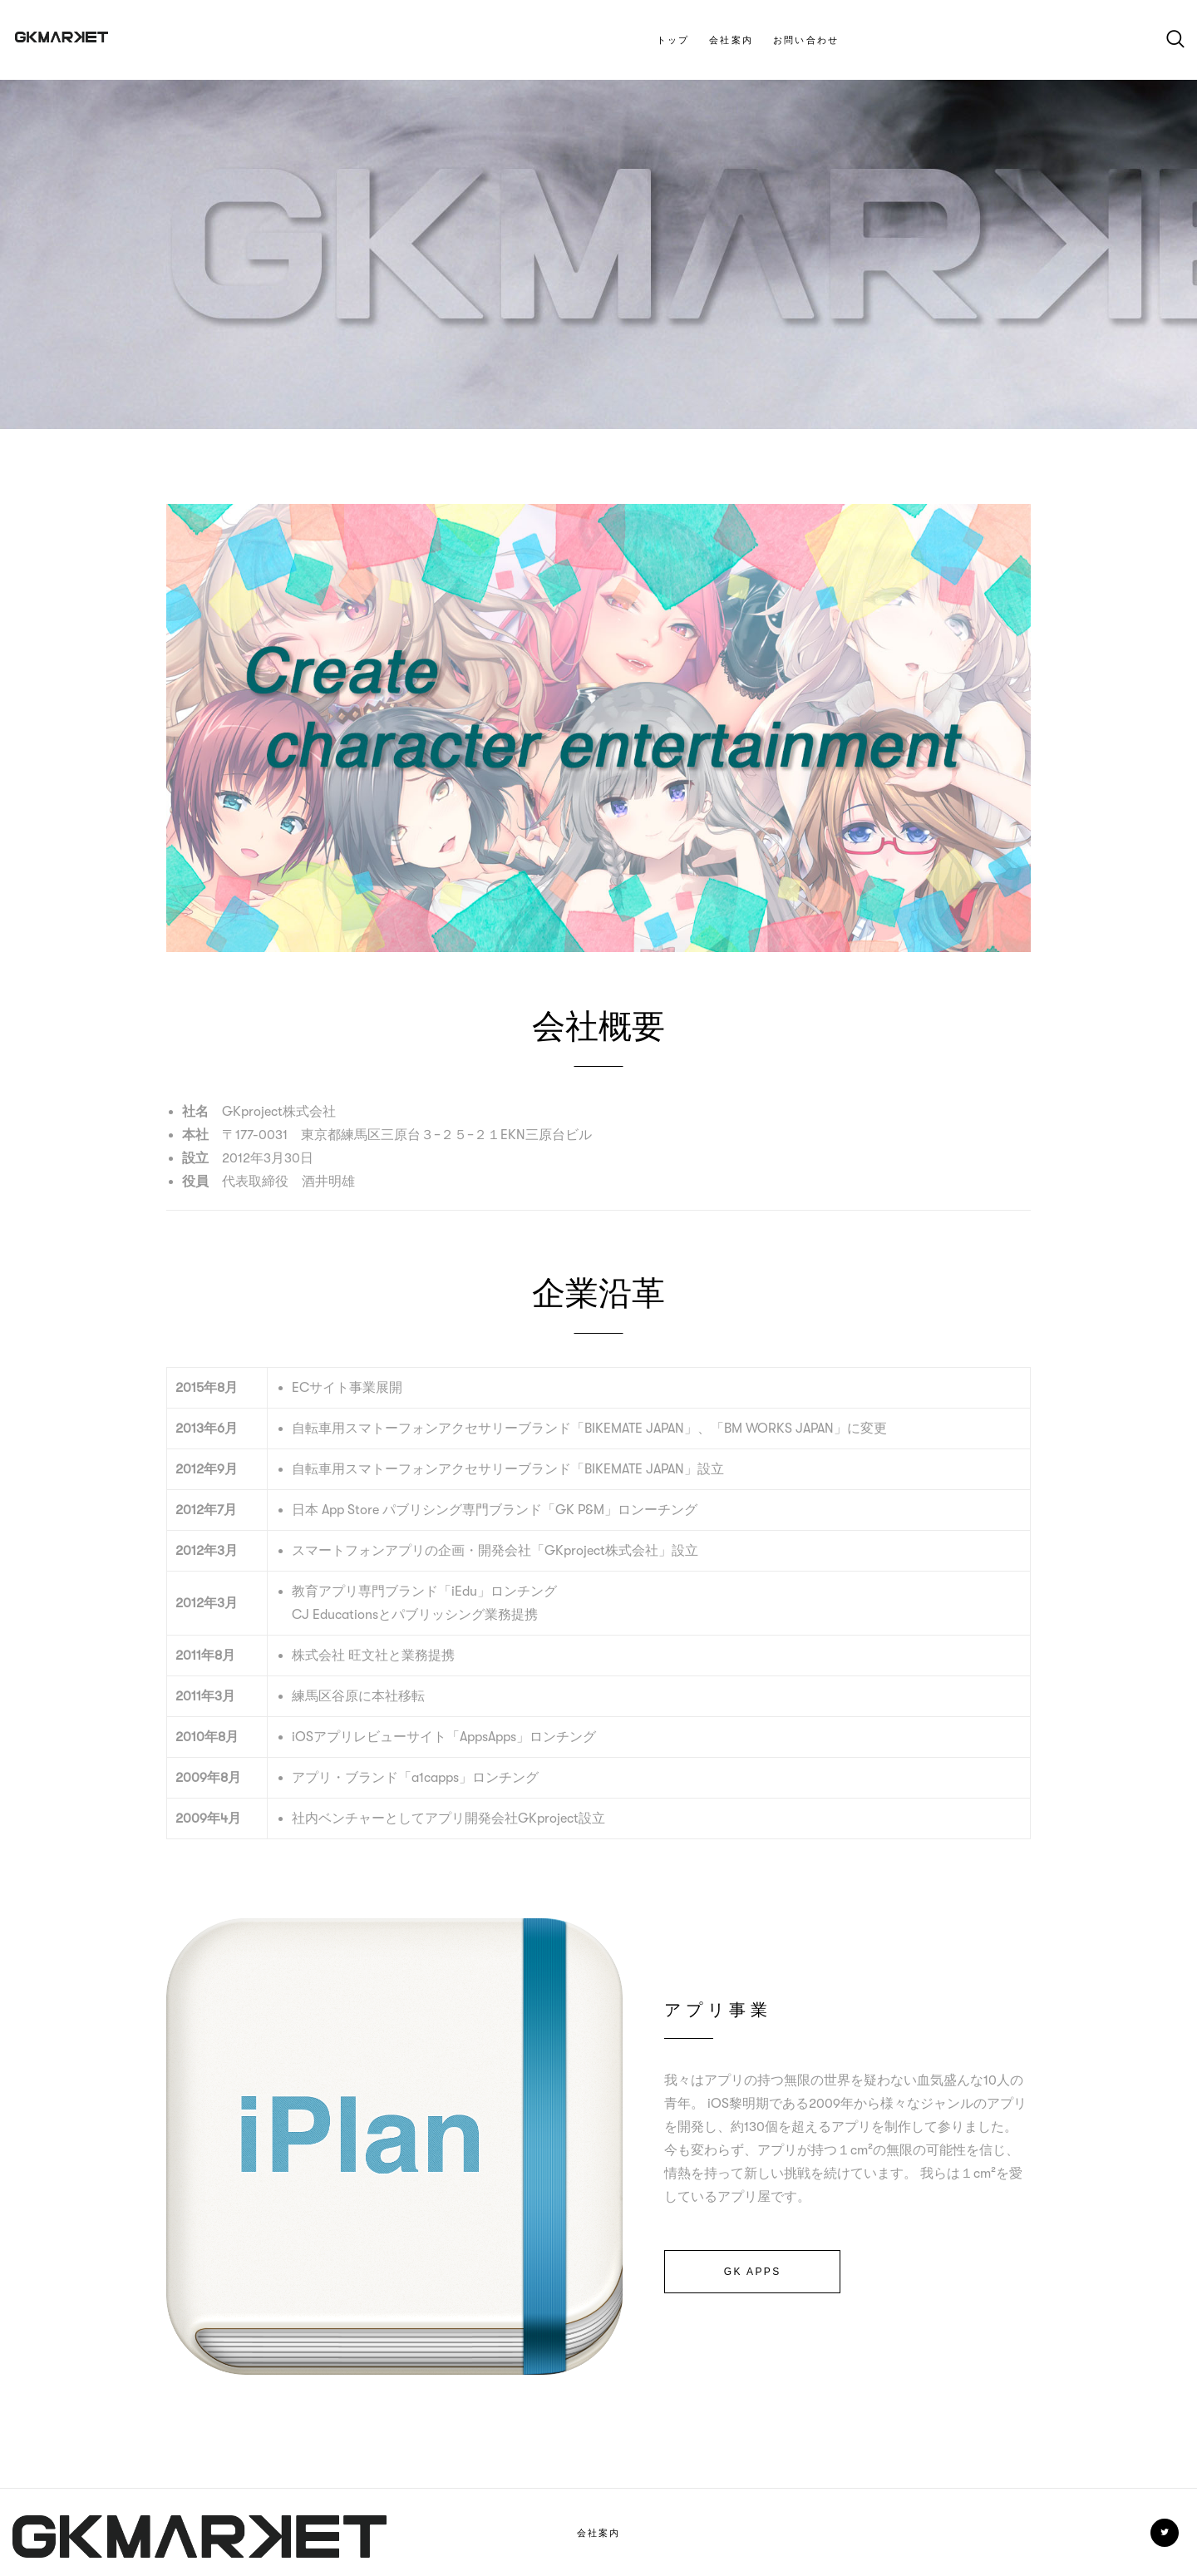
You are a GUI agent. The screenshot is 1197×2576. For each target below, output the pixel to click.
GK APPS (752, 2271)
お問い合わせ (806, 40)
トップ (673, 40)
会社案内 (731, 40)
